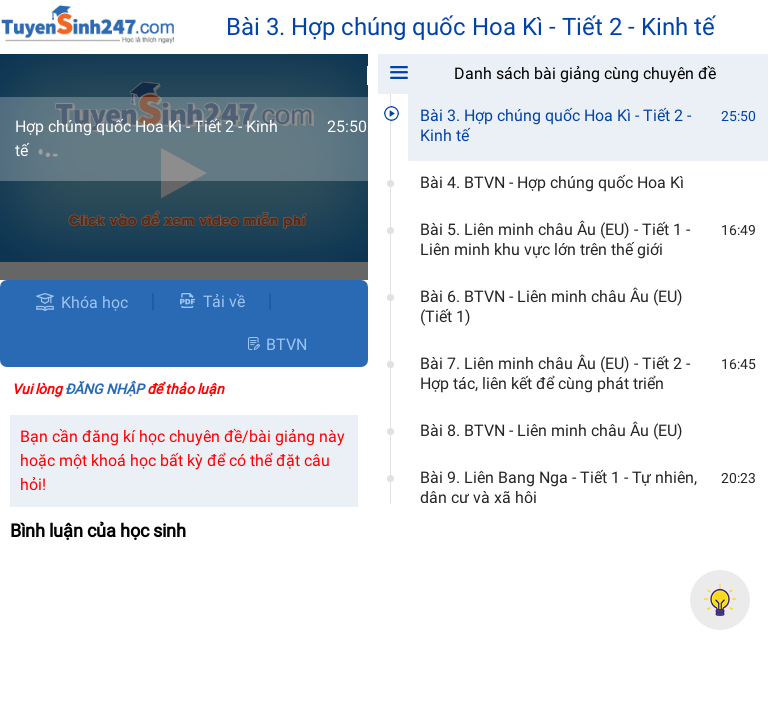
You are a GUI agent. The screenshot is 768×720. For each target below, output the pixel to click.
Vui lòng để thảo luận (118, 389)
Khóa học (94, 302)
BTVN (276, 344)
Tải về (211, 301)
